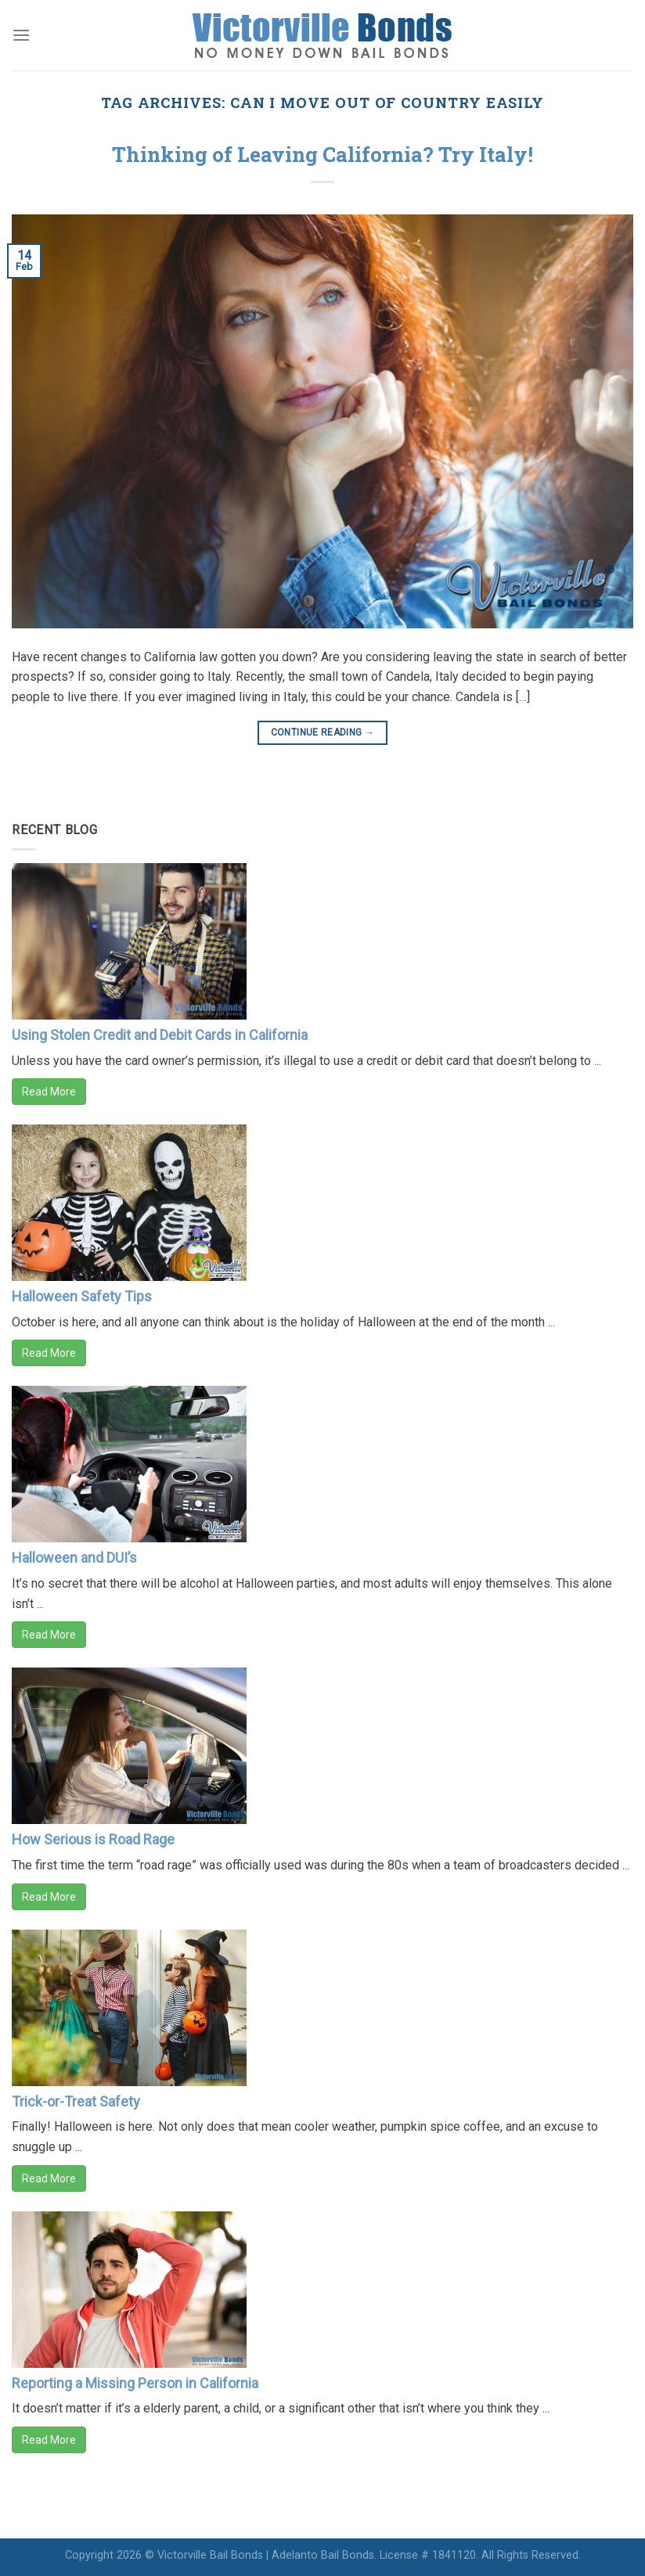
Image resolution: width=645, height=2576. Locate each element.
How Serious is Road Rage (93, 1839)
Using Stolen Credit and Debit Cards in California (160, 1035)
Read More (49, 1091)
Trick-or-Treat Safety (76, 2101)
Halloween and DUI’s (74, 1557)
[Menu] (21, 35)
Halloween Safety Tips (82, 1296)
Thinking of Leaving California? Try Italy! (322, 154)
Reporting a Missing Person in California (135, 2383)
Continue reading (323, 732)
